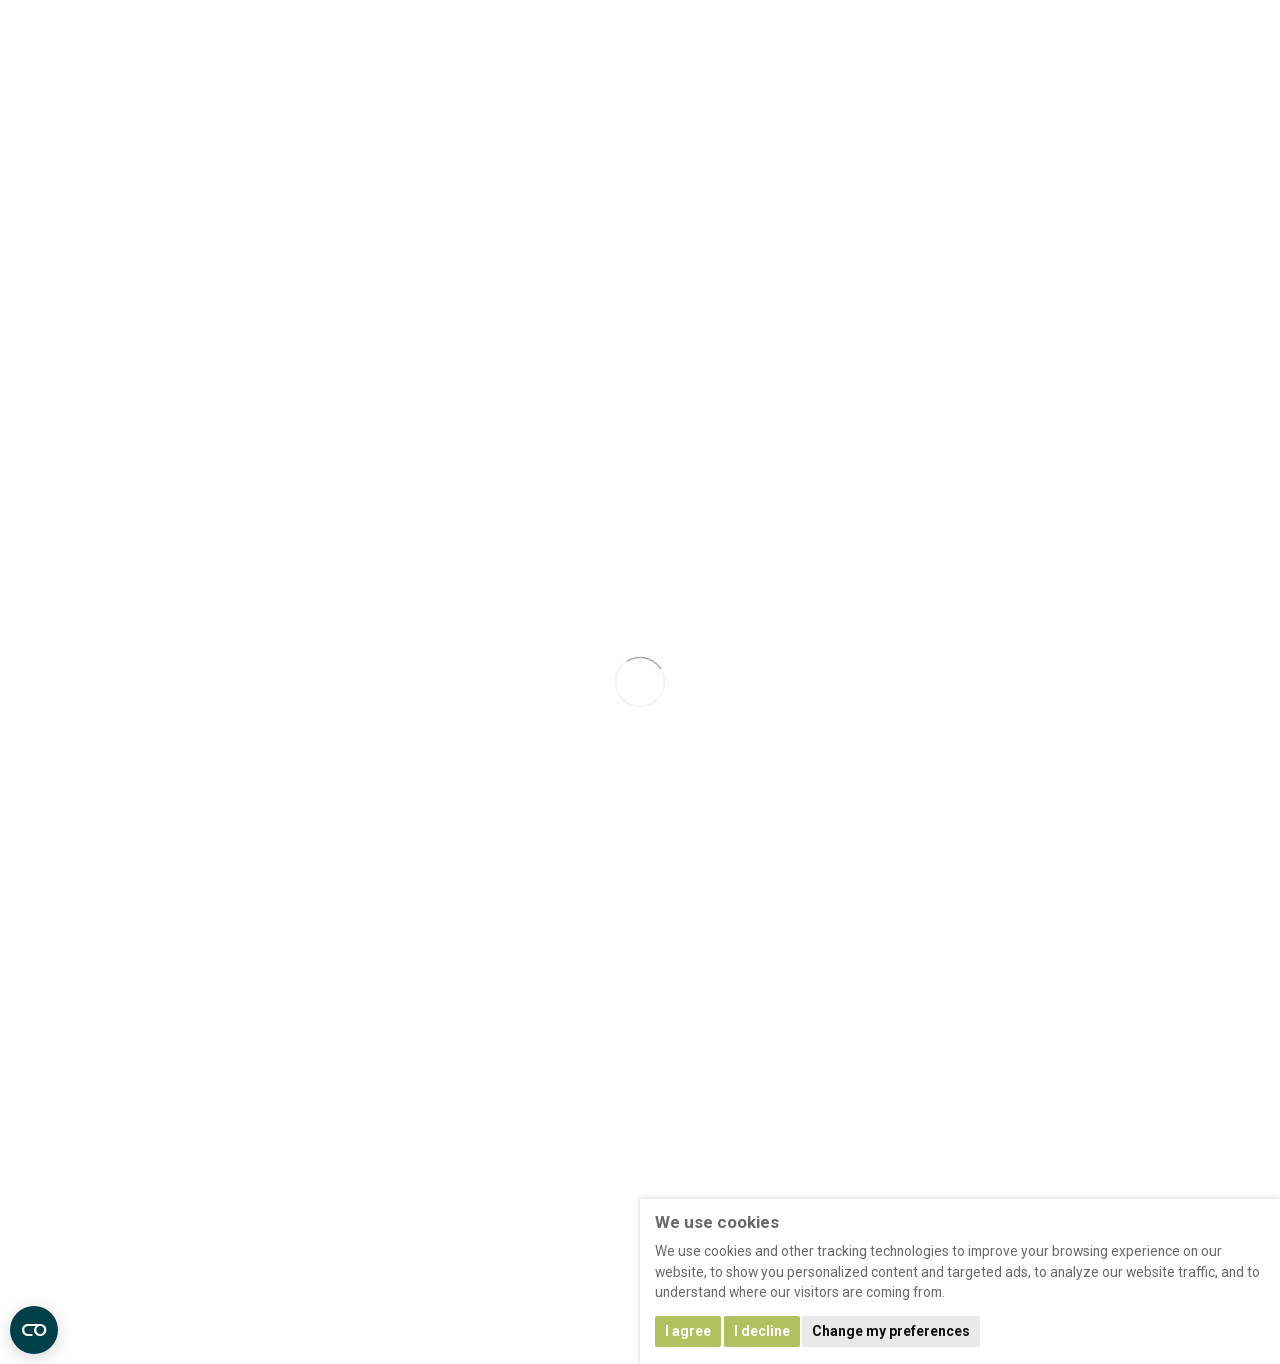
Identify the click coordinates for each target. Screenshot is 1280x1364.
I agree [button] (688, 1331)
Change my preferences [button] (891, 1331)
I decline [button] (762, 1331)
